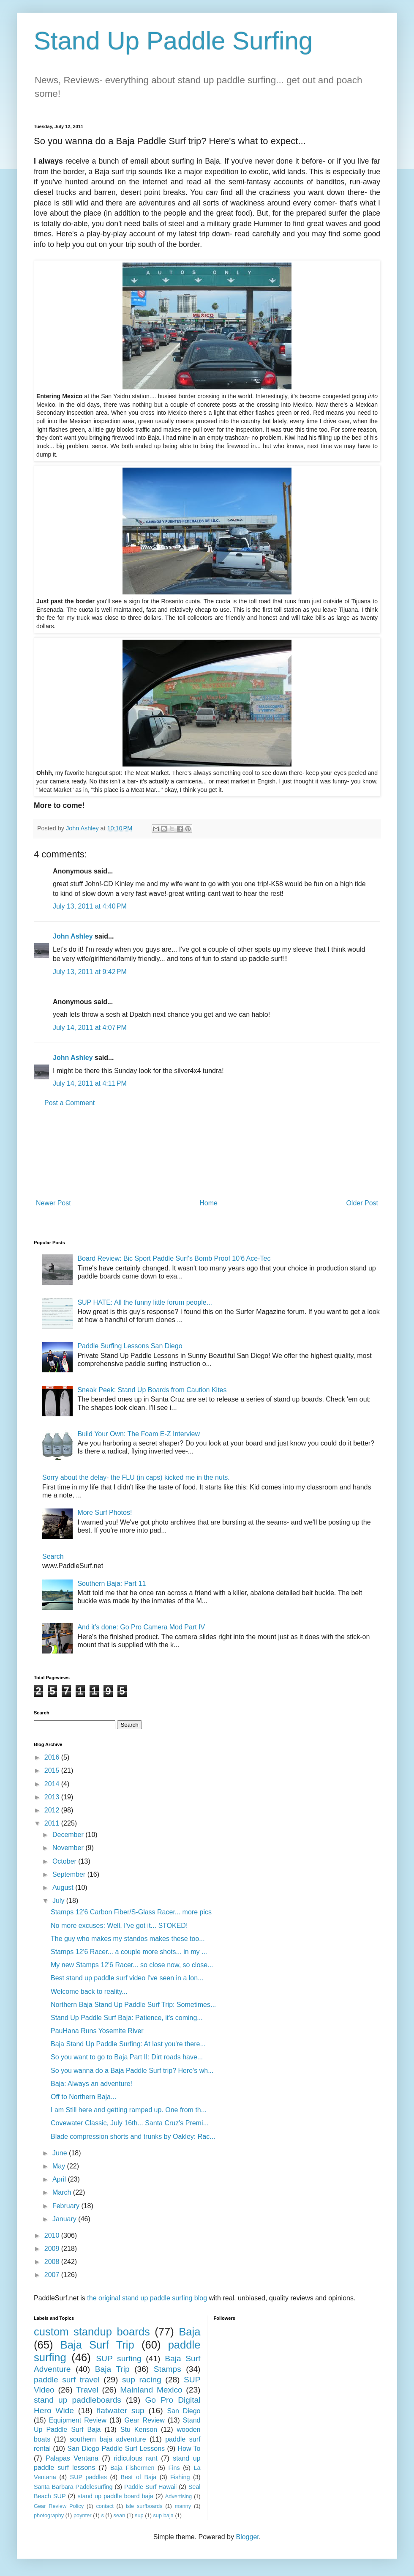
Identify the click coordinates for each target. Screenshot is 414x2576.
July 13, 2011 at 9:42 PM (90, 971)
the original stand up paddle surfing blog (147, 2298)
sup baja (163, 2515)
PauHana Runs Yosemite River (97, 2030)
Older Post (362, 1203)
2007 (52, 2274)
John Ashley (73, 936)
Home (208, 1203)
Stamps (167, 2369)
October (65, 1861)
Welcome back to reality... (89, 1991)
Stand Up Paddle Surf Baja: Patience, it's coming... (127, 2017)
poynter (83, 2515)
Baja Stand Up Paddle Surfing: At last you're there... (128, 2044)
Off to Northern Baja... (83, 2096)
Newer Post (53, 1203)
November (68, 1847)
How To (188, 2448)
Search (53, 1556)
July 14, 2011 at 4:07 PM (90, 1027)
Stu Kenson (138, 2429)
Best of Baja (139, 2477)
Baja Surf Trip (97, 2345)
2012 (52, 1810)
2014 (52, 1784)
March (62, 2192)
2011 (52, 1823)
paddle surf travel (67, 2379)
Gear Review (145, 2420)
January (65, 2219)
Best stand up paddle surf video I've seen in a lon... (127, 1978)
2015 (52, 1770)
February (66, 2205)
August (63, 1887)
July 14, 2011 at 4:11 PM (90, 1083)
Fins (174, 2467)
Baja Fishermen (132, 2467)
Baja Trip (112, 2369)
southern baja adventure (108, 2439)
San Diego (183, 2410)
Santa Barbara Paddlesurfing (73, 2486)
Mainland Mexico (151, 2389)
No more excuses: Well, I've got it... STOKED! (119, 1925)
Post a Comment (69, 1102)
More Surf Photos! (104, 1512)
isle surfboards (144, 2506)
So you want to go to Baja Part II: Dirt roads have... (127, 2057)
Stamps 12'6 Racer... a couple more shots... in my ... (129, 1951)
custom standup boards (92, 2332)
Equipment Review (77, 2420)
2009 (52, 2248)
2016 (52, 1757)
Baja (189, 2332)
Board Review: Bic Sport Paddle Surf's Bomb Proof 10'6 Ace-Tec (173, 1258)
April (60, 2179)
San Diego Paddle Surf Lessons (116, 2448)
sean (119, 2515)
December (68, 1834)
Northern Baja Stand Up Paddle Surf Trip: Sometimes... (133, 2004)
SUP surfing (118, 2358)
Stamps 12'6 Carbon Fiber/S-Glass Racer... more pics (131, 1912)
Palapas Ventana (72, 2458)
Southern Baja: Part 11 (111, 1583)
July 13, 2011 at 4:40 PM (90, 906)
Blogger (247, 2536)
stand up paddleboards (77, 2399)
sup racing (141, 2379)
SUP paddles (88, 2477)
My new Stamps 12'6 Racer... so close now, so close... (132, 1964)
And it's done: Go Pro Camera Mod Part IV (141, 1627)
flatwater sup (120, 2410)
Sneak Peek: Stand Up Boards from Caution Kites (151, 1389)
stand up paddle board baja (115, 2496)
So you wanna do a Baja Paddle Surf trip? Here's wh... (132, 2070)
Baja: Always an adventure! (91, 2083)
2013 (52, 1797)
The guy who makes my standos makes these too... (128, 1938)
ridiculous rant (136, 2458)
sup (139, 2515)
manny (183, 2506)
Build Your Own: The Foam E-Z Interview (138, 1433)
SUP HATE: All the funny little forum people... (144, 1302)
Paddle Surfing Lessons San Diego (129, 1346)
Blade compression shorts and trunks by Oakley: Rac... (133, 2136)
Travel (87, 2389)
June (60, 2153)
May (59, 2166)
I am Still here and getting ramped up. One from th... (129, 2109)
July (59, 1900)
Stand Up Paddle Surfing (173, 41)
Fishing (180, 2477)
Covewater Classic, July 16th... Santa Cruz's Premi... (130, 2123)
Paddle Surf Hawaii (150, 2486)
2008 (52, 2261)
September (69, 1874)
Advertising (178, 2496)
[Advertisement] (207, 1153)
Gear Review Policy (59, 2506)
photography (49, 2515)
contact (104, 2506)
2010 (52, 2235)
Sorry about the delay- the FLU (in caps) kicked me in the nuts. (136, 1477)
